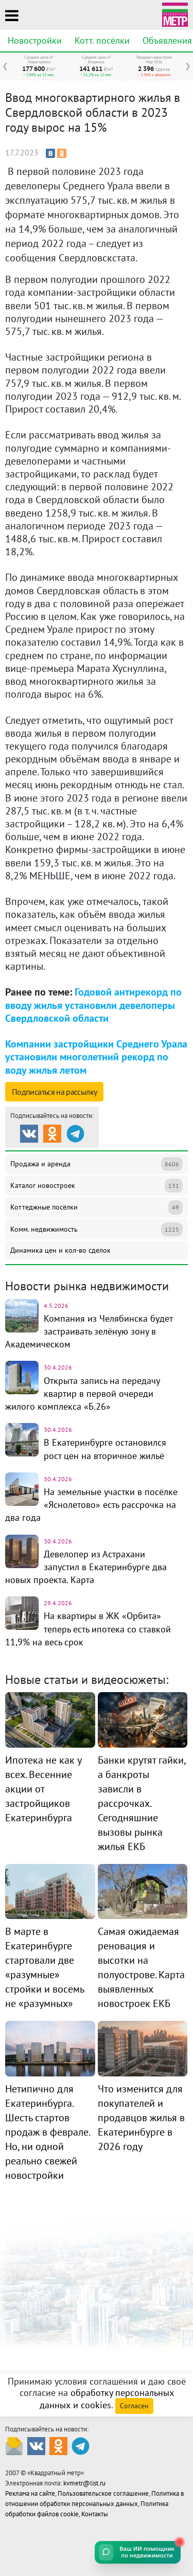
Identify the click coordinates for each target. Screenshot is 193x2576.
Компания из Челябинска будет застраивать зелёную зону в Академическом (88, 1331)
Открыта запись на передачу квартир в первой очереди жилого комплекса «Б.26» (82, 1393)
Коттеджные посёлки (96, 1207)
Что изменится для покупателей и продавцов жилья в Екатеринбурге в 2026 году (141, 2117)
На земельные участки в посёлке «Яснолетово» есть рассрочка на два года (91, 1504)
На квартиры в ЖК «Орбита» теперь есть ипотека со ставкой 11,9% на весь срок (88, 1628)
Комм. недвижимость (96, 1229)
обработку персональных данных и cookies (107, 2399)
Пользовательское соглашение (103, 2493)
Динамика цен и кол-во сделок (60, 1250)
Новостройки (35, 40)
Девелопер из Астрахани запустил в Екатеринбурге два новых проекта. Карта (86, 1567)
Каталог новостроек (96, 1186)
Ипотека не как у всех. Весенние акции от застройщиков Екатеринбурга (43, 1788)
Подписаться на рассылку (54, 1092)
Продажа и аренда (96, 1164)
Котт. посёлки (102, 40)
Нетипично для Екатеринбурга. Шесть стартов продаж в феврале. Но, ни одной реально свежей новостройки (47, 2132)
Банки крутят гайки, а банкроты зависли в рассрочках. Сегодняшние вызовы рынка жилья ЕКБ (141, 1803)
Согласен (134, 2405)
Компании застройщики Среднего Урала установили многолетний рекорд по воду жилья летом (96, 1056)
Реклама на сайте (30, 2493)
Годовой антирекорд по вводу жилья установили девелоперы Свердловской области (93, 1004)
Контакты (94, 2514)
